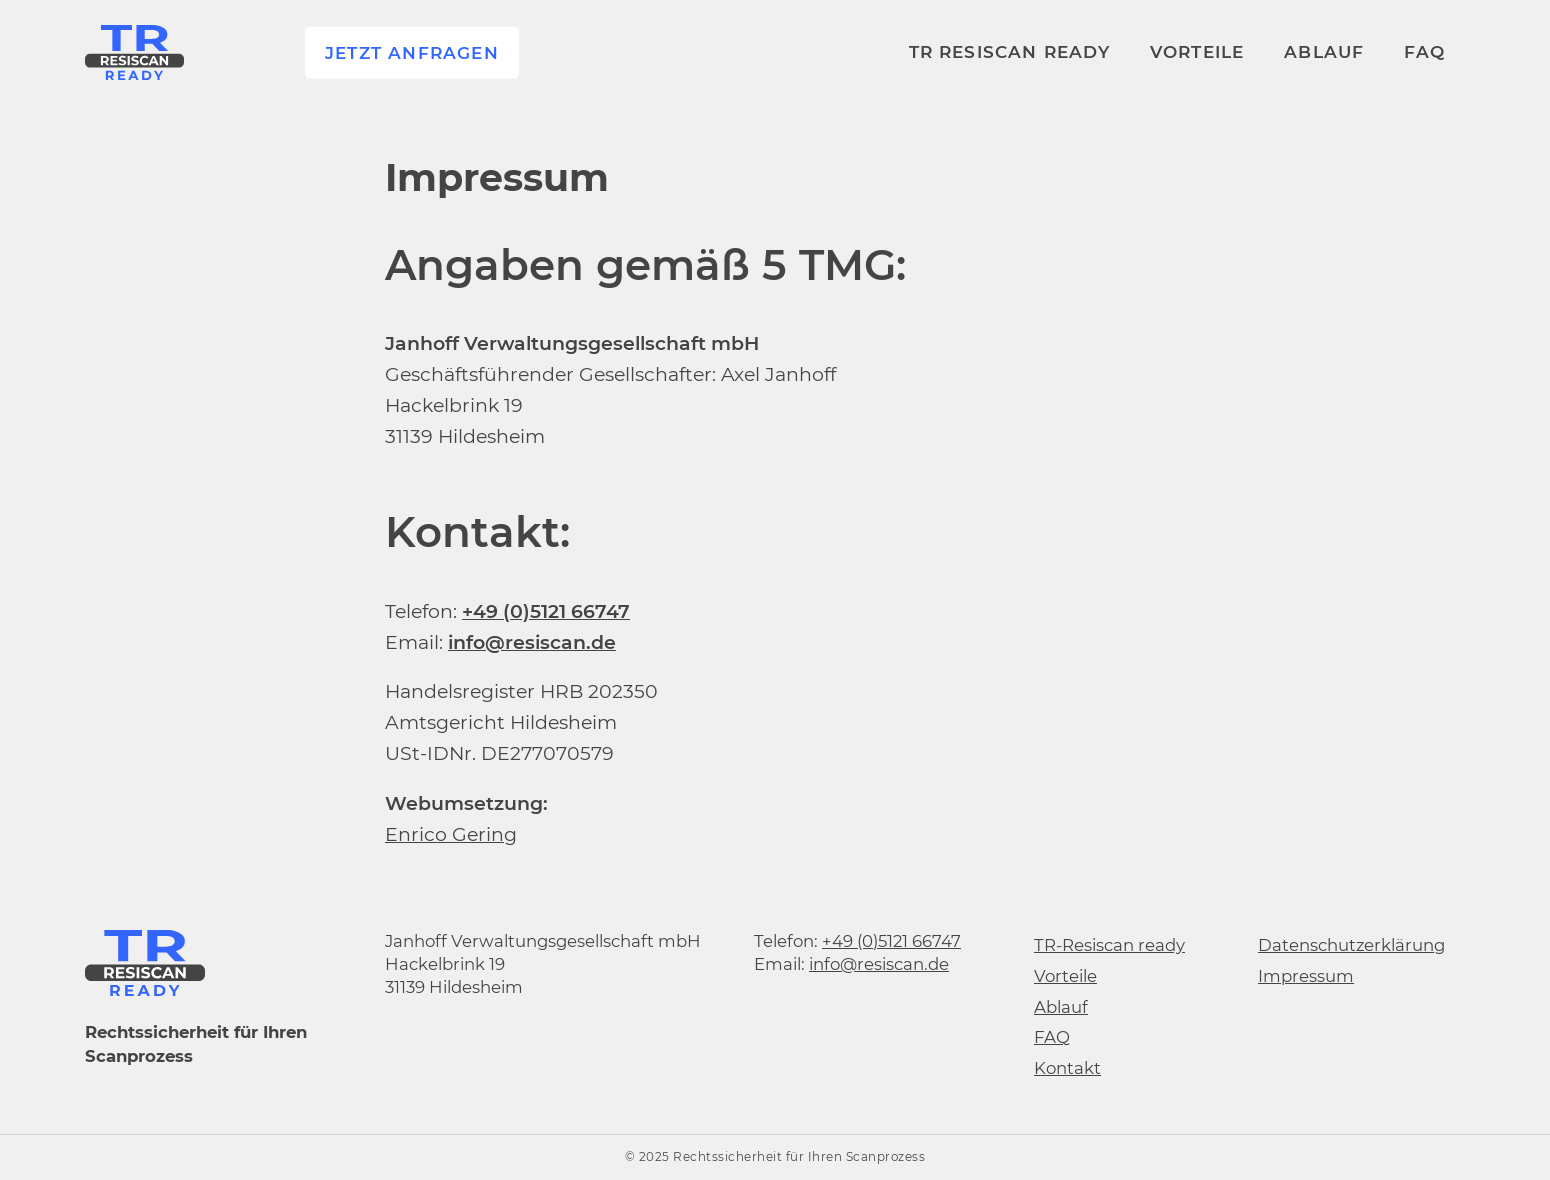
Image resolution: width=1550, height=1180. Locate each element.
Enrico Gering (451, 834)
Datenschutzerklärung (1351, 945)
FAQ (1424, 51)
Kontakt (1067, 1068)
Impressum (1306, 976)
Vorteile (1197, 51)
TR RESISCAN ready (1009, 51)
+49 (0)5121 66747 (891, 941)
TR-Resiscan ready (1109, 945)
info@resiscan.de (879, 964)
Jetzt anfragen (412, 52)
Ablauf (1324, 51)
